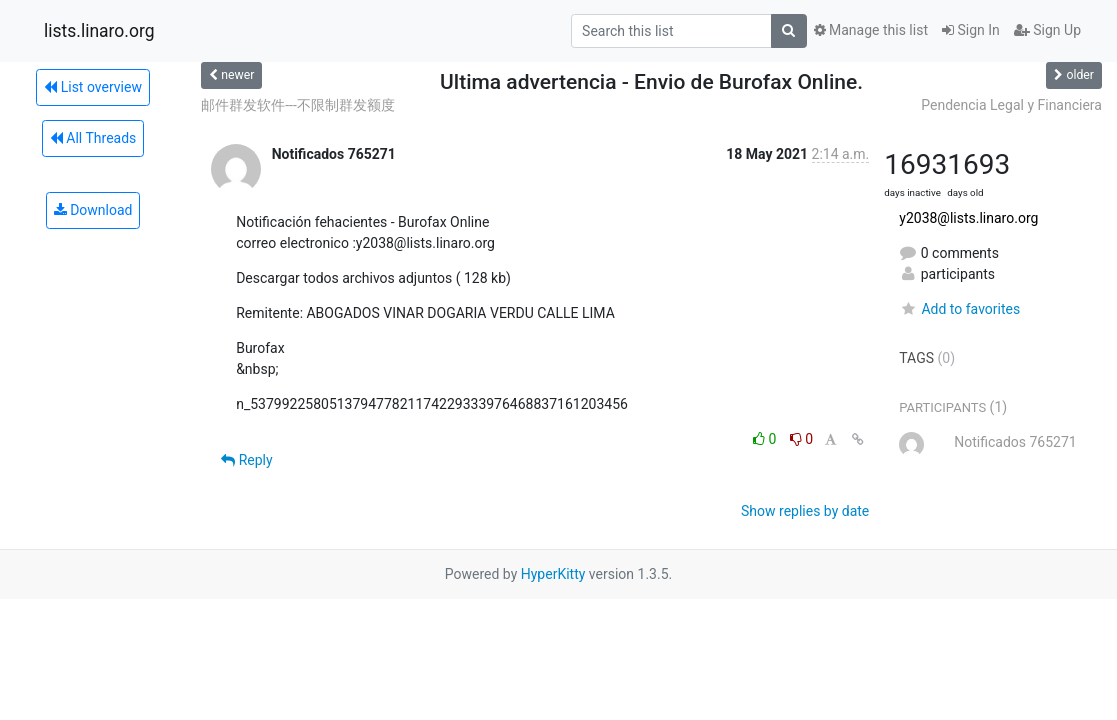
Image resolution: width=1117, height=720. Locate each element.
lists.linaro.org (99, 31)
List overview (93, 87)
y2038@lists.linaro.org (968, 218)
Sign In (971, 30)
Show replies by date (805, 511)
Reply (246, 460)
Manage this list (871, 30)
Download (93, 210)
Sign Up (1047, 30)
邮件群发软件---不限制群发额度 (298, 105)
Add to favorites (959, 309)
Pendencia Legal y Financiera (1011, 105)
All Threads (93, 138)
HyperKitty (553, 574)
